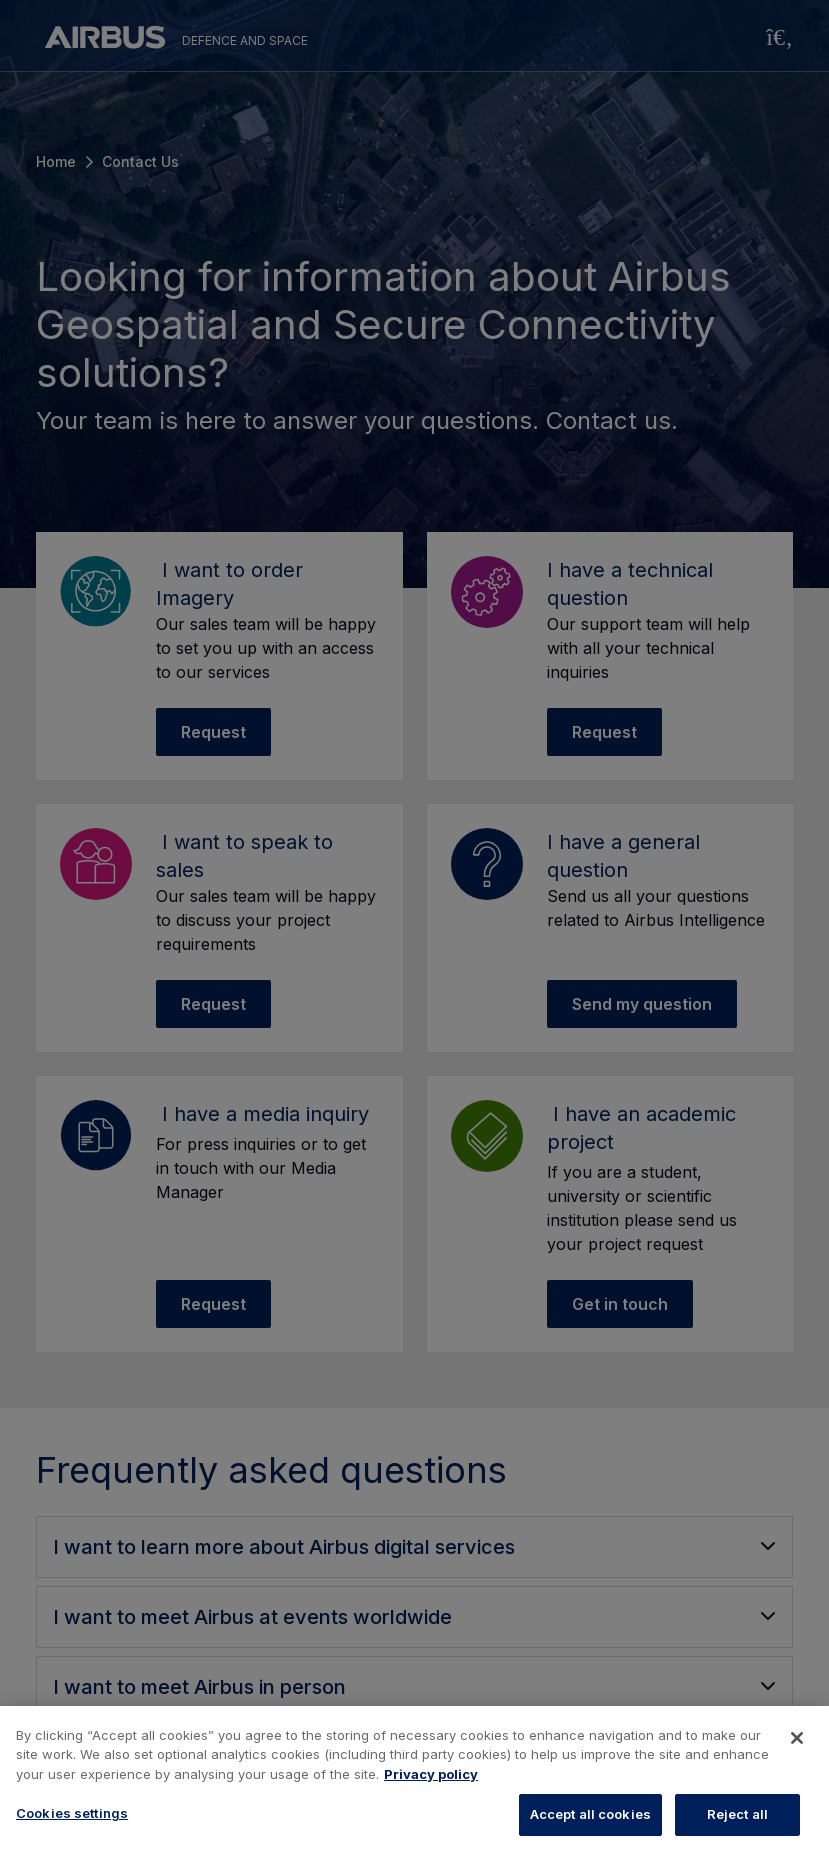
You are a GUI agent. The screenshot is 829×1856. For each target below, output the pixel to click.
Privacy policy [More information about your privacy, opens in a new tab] (431, 1774)
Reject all (737, 1814)
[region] (414, 1781)
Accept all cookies (590, 1814)
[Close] (797, 1738)
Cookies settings (72, 1813)
